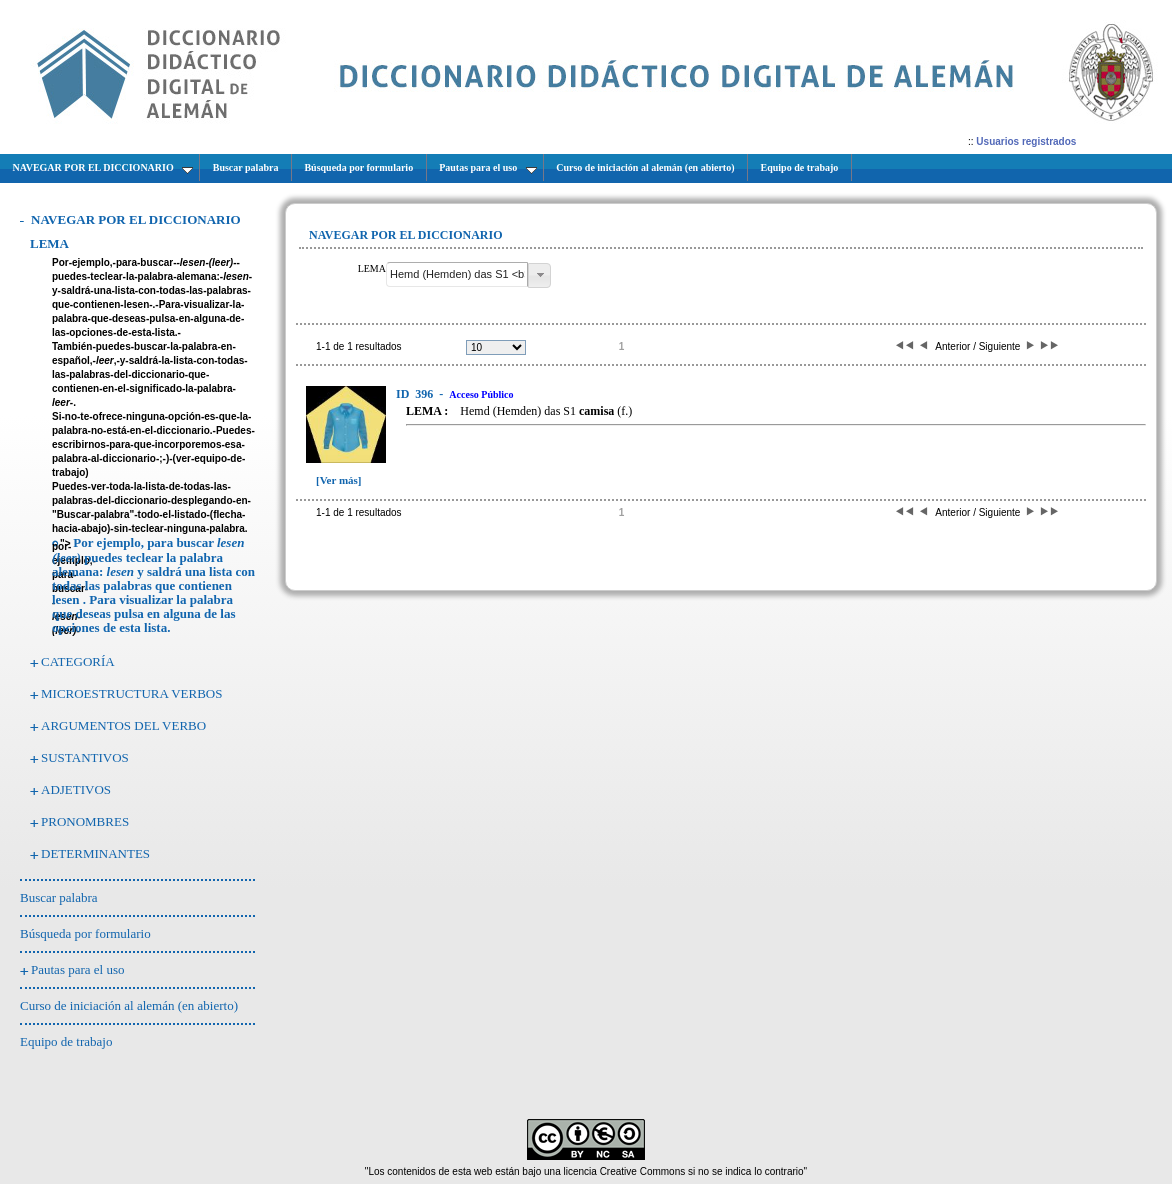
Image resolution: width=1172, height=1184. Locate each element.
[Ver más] (339, 480)
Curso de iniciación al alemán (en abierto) (129, 1005)
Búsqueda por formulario (85, 933)
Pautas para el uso (78, 969)
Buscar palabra (59, 897)
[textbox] (457, 274)
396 (416, 394)
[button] (539, 275)
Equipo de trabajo (66, 1041)
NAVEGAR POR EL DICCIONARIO (136, 219)
